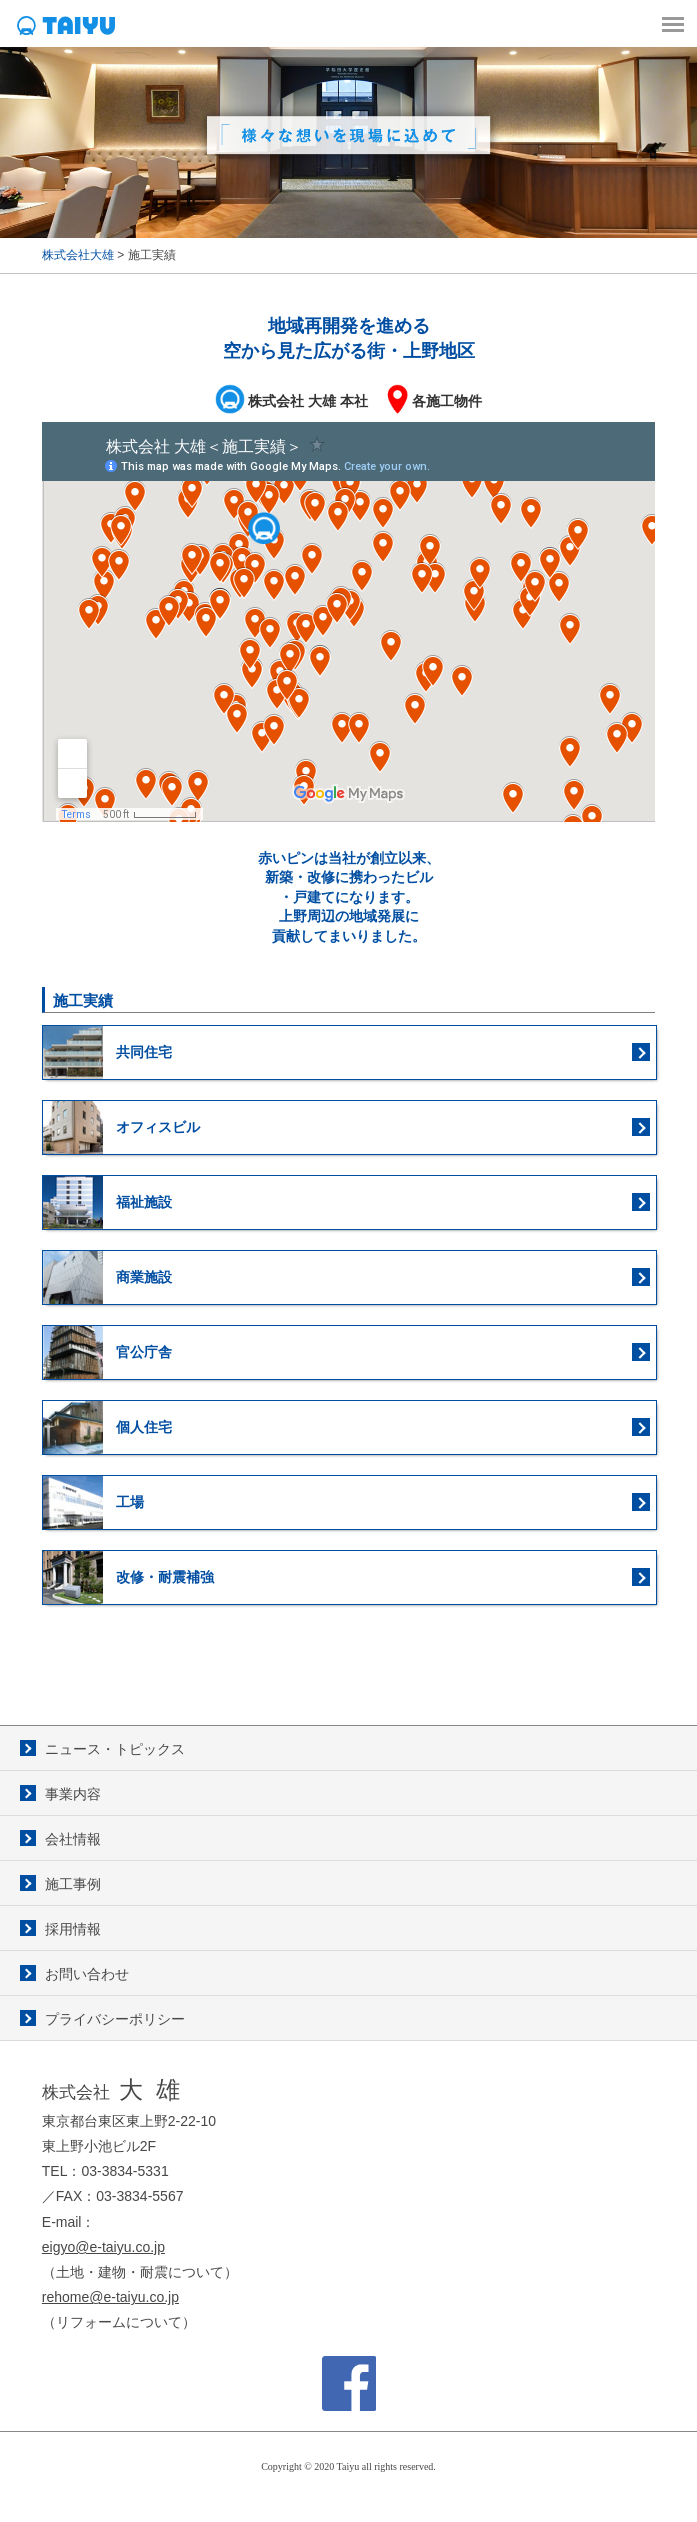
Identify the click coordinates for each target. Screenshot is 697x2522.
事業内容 (73, 1794)
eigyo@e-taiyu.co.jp (103, 2247)
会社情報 (73, 1839)
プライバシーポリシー (115, 2019)
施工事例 (73, 1884)
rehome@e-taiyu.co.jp (110, 2297)
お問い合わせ (87, 1974)
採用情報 (73, 1929)
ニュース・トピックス (115, 1749)
